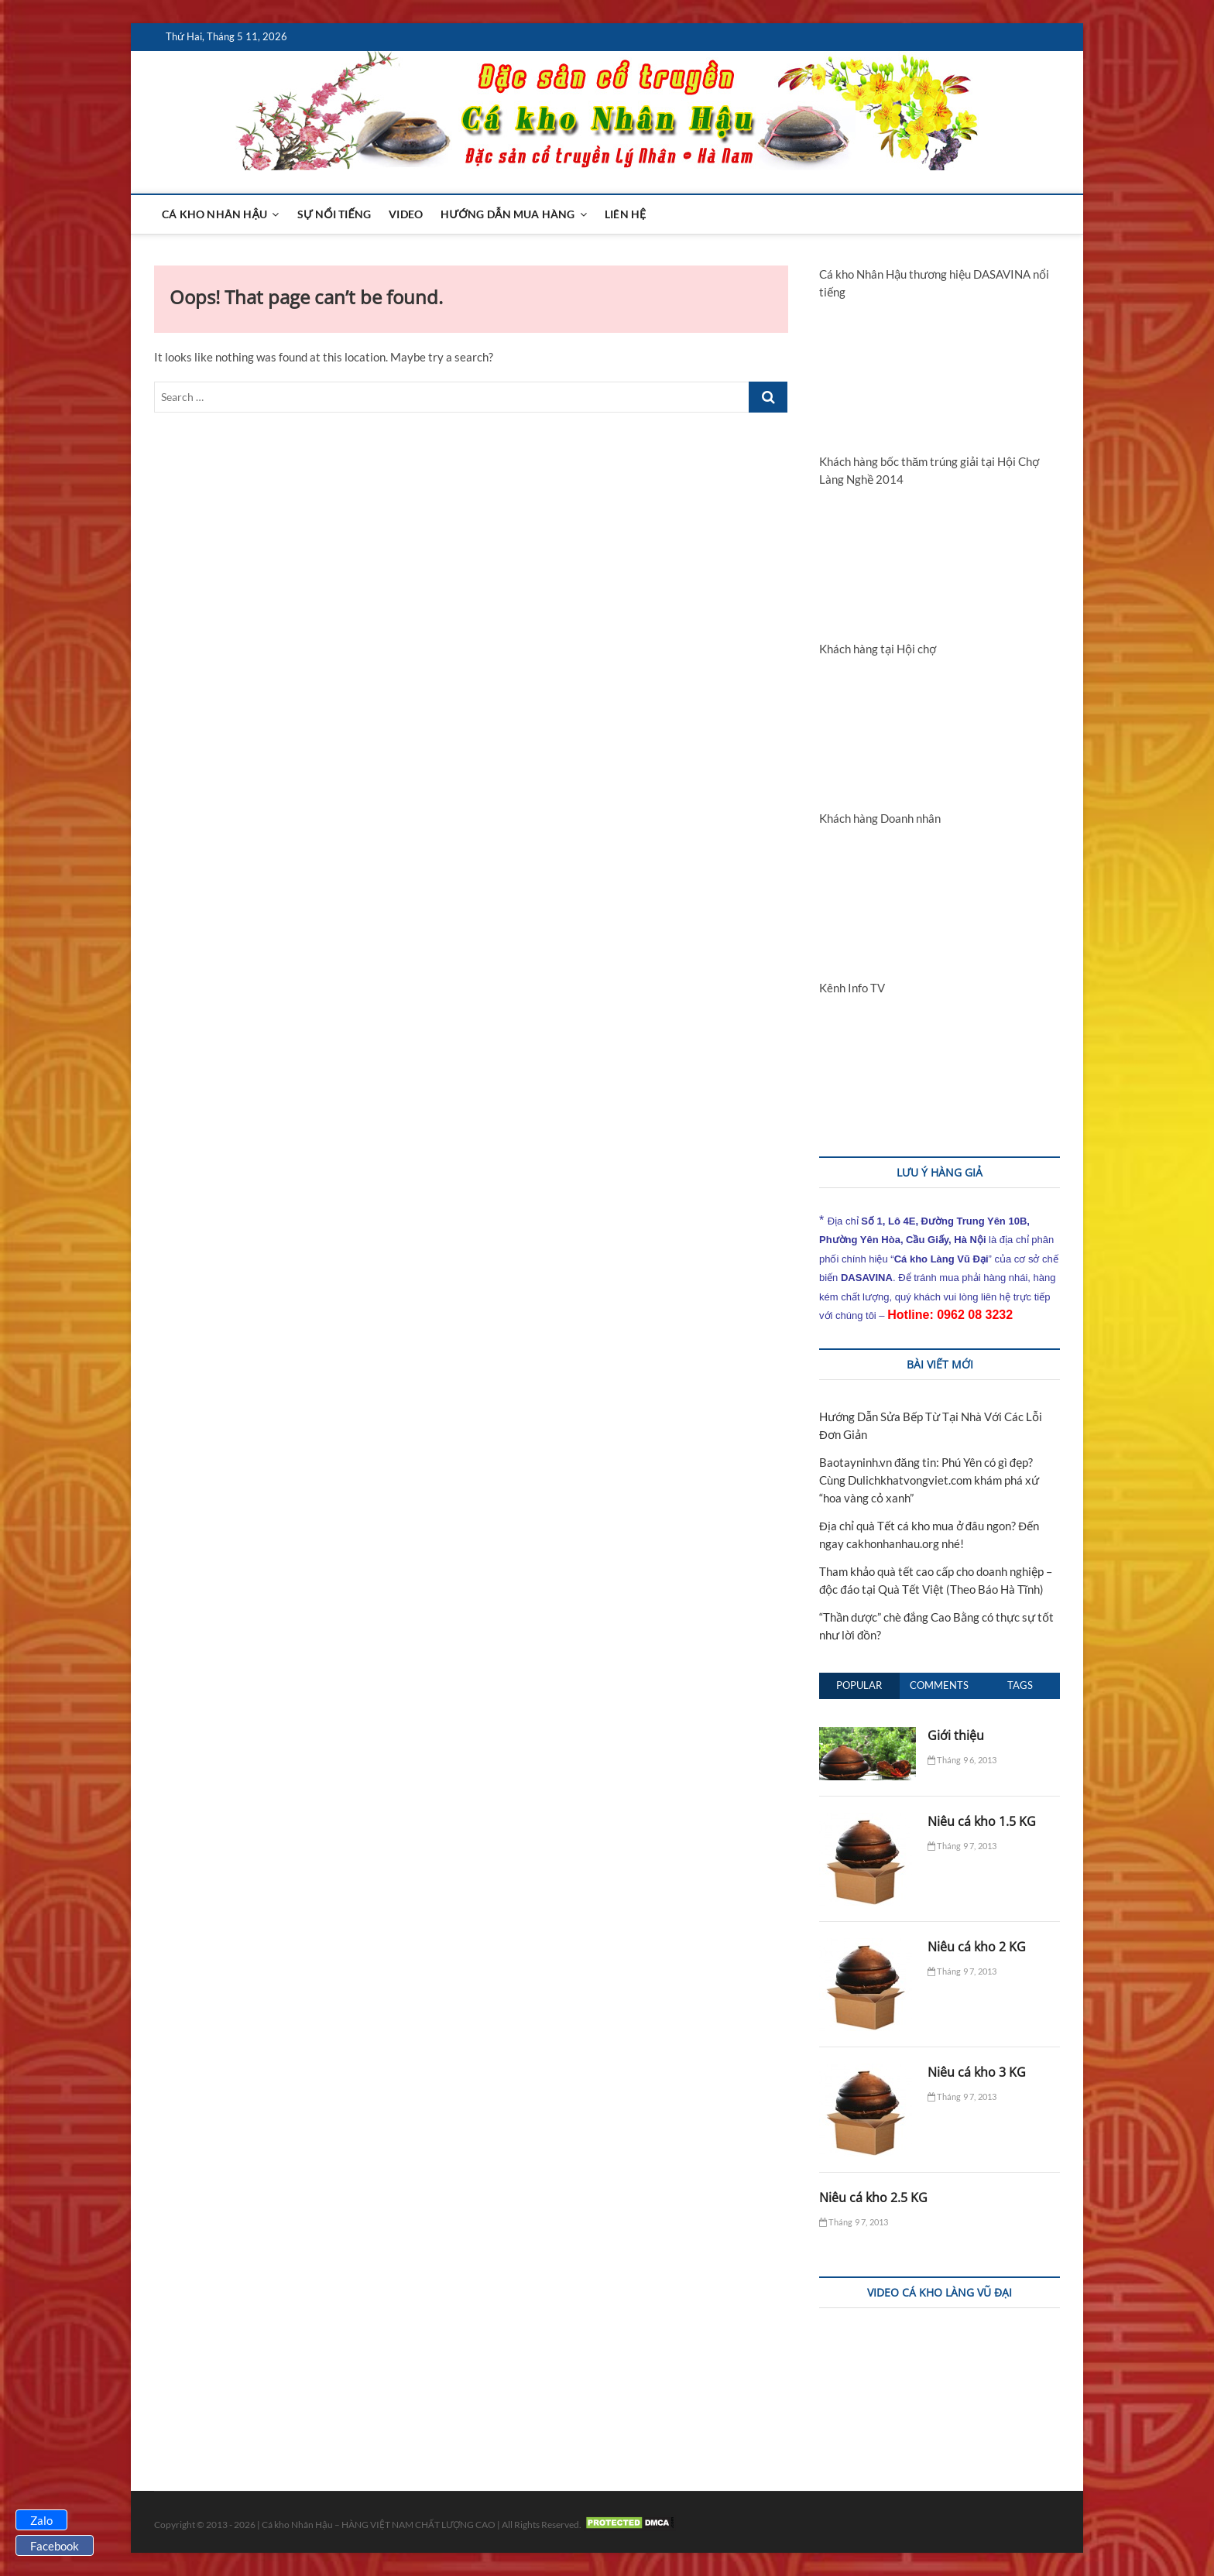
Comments (939, 1685)
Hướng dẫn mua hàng (508, 214)
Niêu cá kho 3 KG (977, 2072)
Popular (859, 1685)
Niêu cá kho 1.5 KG (982, 1821)
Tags (1020, 1685)
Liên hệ (625, 214)
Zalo (41, 2520)
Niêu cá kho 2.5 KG (873, 2197)
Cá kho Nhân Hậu (214, 214)
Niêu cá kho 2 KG (977, 1946)
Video (406, 214)
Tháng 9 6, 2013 (962, 1760)
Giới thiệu (956, 1735)
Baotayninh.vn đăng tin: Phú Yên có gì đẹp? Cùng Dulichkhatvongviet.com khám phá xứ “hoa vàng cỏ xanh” (929, 1480)
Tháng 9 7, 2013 (962, 1846)
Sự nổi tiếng (334, 214)
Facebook (54, 2546)
